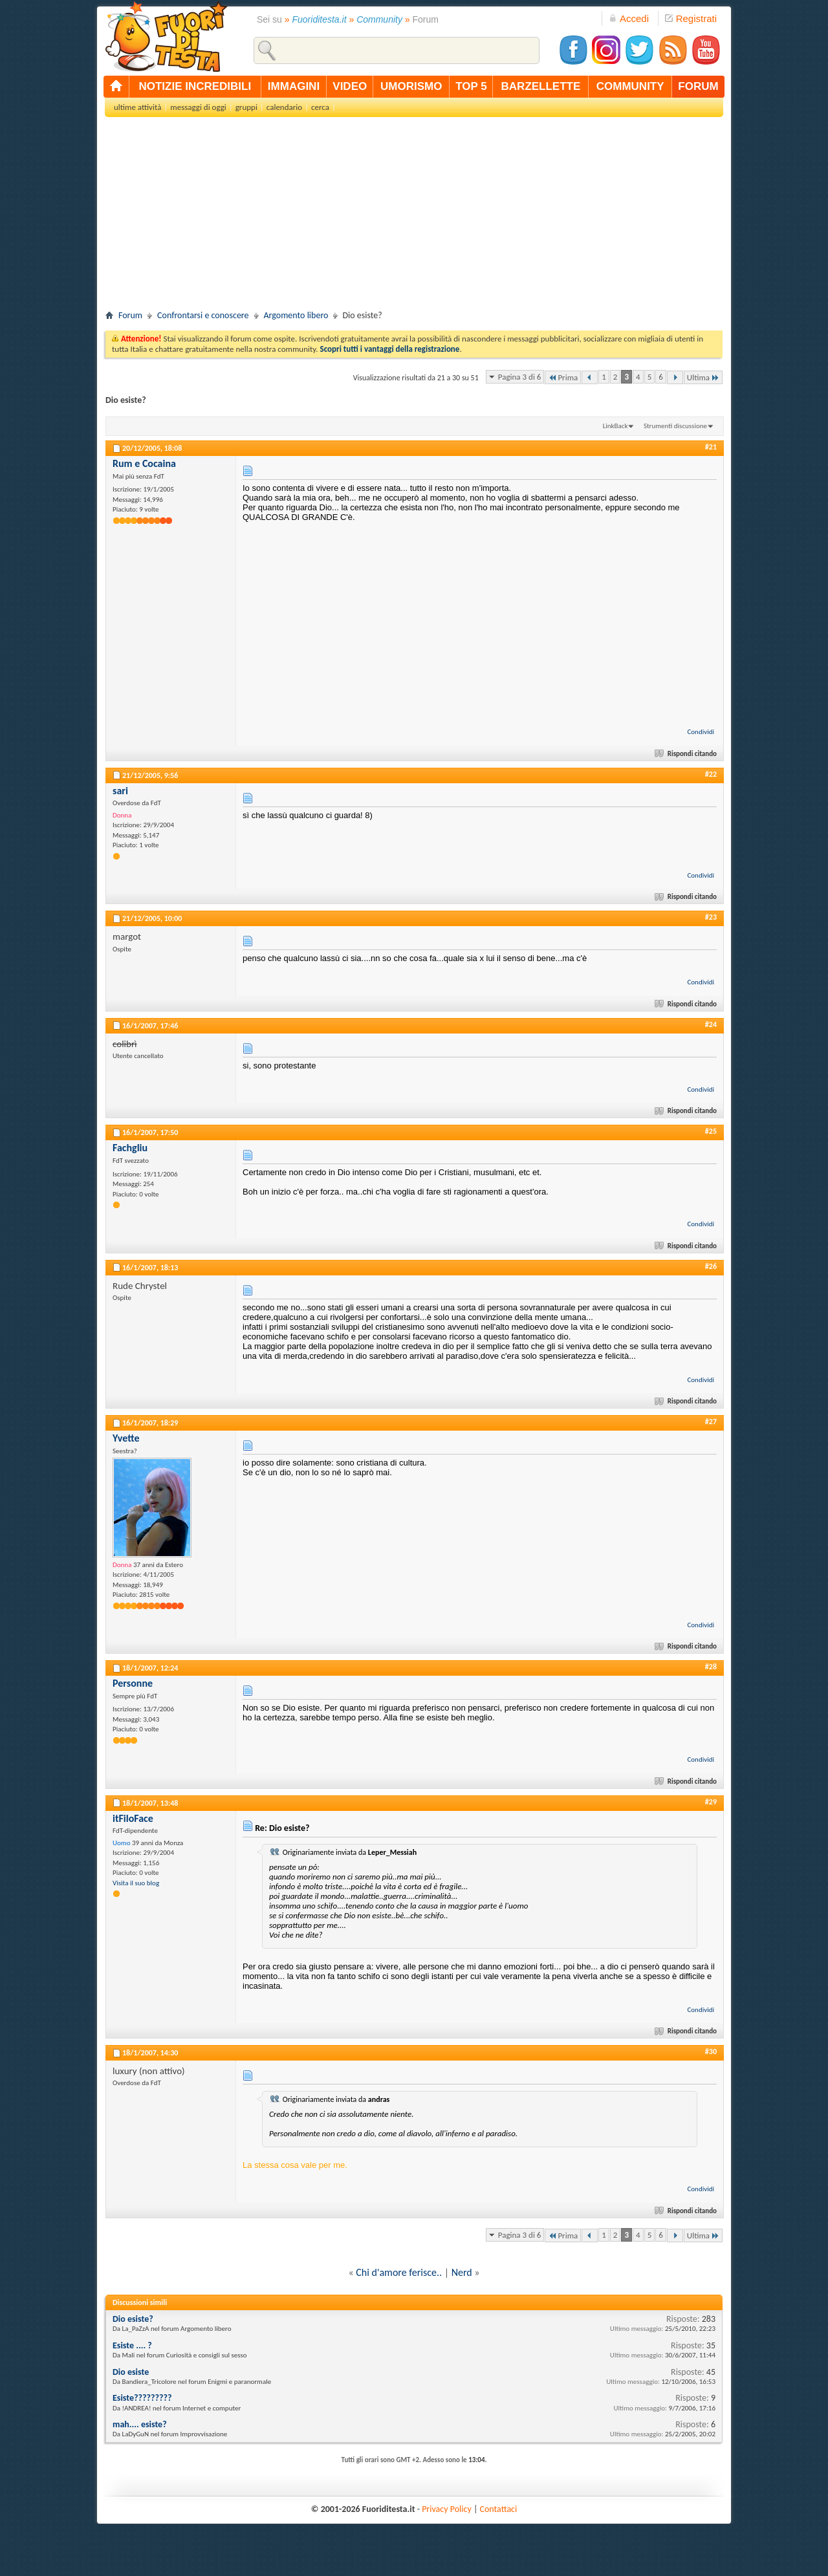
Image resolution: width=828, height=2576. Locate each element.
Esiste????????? (142, 2397)
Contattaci (499, 2509)
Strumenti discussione (675, 426)
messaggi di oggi (198, 107)
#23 (711, 917)
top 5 (471, 86)
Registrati (691, 18)
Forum (130, 315)
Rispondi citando (687, 754)
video (349, 86)
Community (379, 19)
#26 (711, 1266)
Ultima (703, 377)
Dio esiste (131, 2371)
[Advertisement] (414, 217)
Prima (563, 377)
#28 (711, 1666)
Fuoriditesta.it (319, 19)
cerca (320, 107)
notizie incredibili (194, 86)
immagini (294, 86)
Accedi (629, 18)
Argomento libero (296, 315)
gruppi (246, 107)
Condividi (700, 732)
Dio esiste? (133, 2318)
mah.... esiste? (140, 2424)
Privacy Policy (447, 2509)
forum (698, 86)
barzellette (541, 86)
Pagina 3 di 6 (519, 377)
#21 (711, 446)
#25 (711, 1131)
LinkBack (615, 426)
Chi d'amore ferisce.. (399, 2272)
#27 (711, 1421)
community (630, 86)
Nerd (462, 2272)
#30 (711, 2051)
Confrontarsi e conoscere (202, 315)
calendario (284, 107)
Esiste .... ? (132, 2345)
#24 (711, 1024)
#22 (711, 774)
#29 (711, 1801)
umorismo (411, 86)
